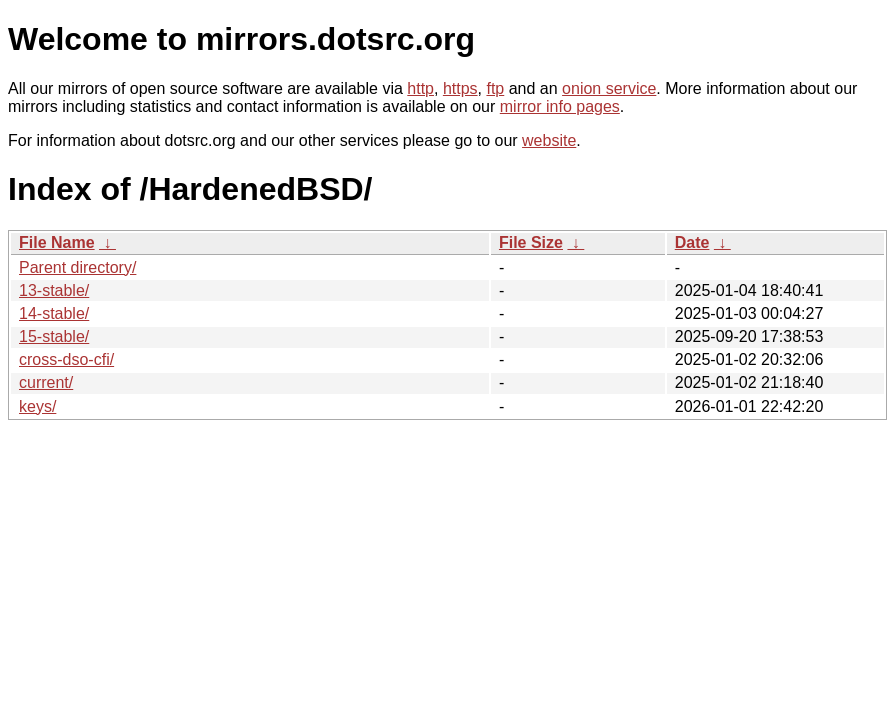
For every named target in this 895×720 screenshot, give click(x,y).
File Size (531, 242)
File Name (57, 242)
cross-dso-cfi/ (66, 359)
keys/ (37, 406)
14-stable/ (54, 313)
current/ (46, 382)
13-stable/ (54, 290)
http (420, 88)
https (460, 88)
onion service (609, 88)
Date (692, 242)
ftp (495, 88)
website (549, 140)
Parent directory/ (77, 267)
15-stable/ (54, 336)
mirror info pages (560, 106)
